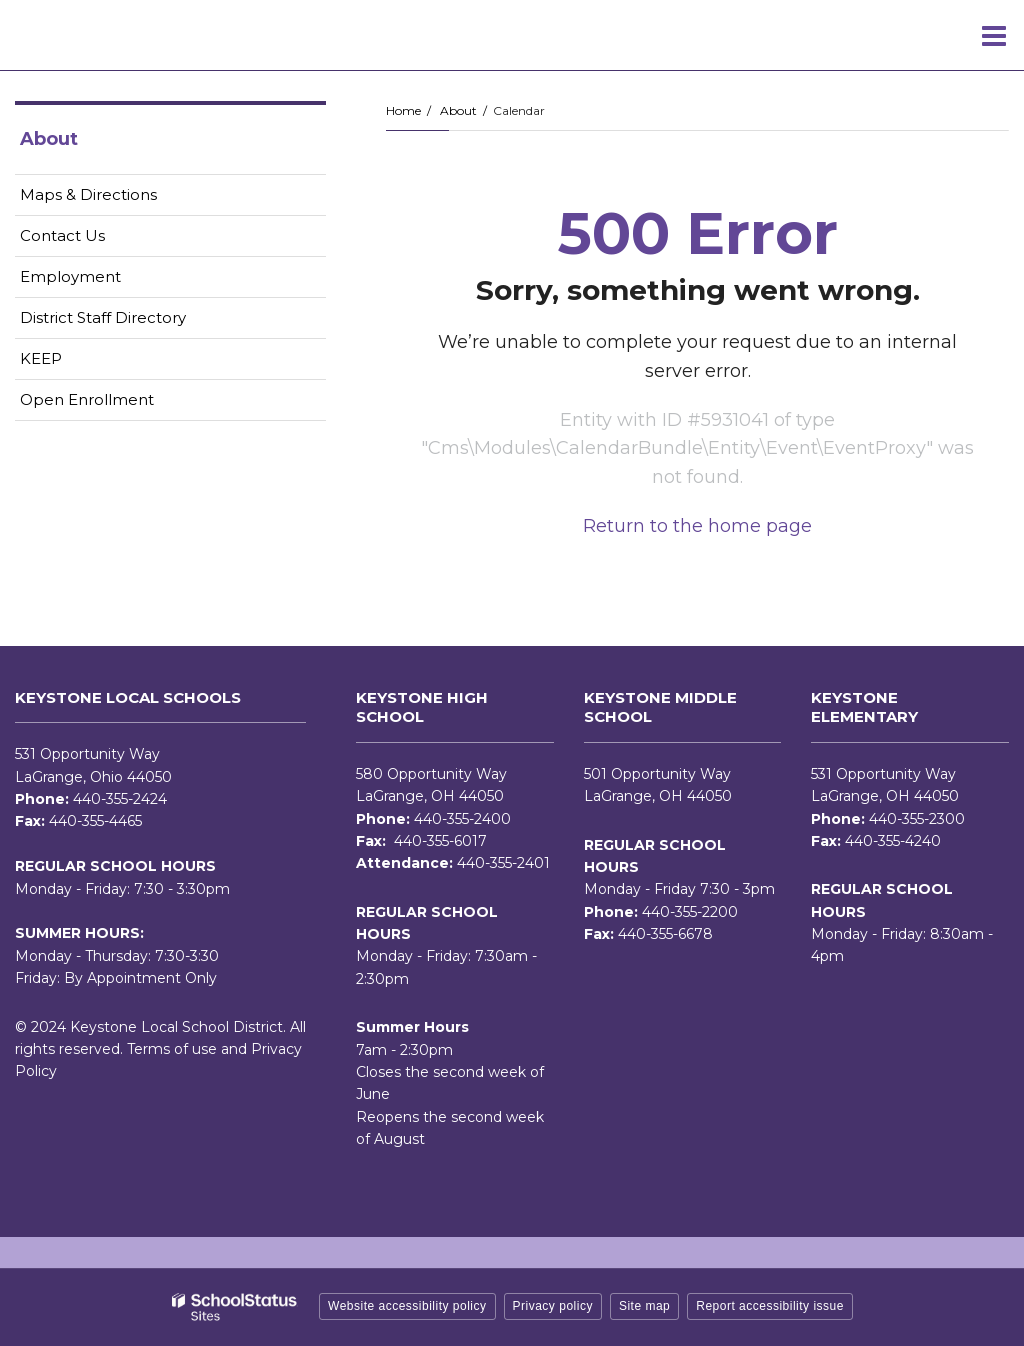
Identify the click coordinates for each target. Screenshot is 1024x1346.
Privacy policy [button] (553, 1306)
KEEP (41, 358)
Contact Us (62, 235)
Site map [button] (644, 1306)
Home (403, 110)
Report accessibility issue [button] (770, 1306)
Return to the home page (697, 526)
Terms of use (172, 1049)
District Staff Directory (103, 317)
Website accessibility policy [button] (407, 1306)
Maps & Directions (88, 194)
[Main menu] (994, 35)
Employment (102, 280)
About (458, 110)
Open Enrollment (87, 399)
